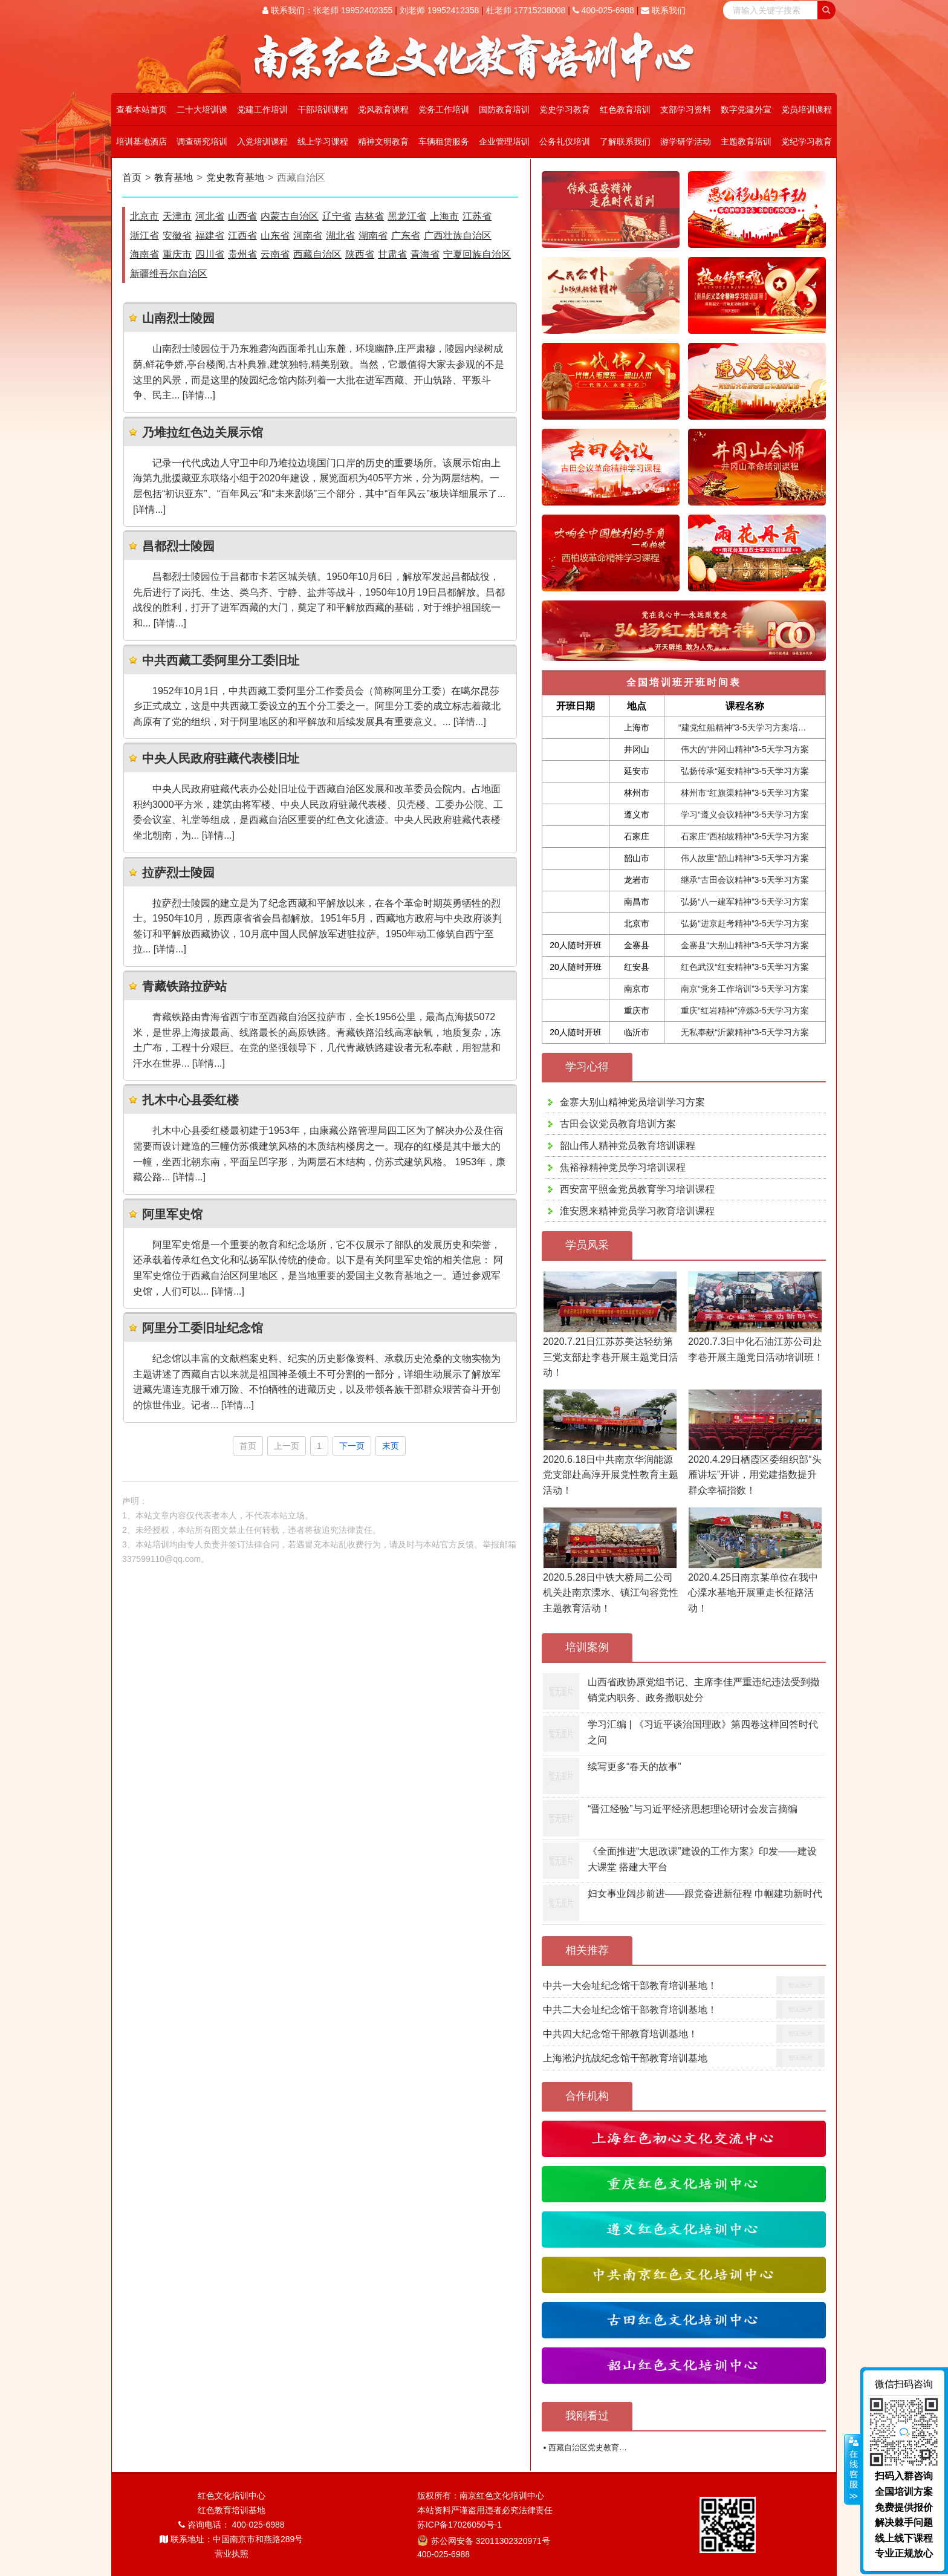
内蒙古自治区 (290, 216)
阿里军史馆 (172, 1214)
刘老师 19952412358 (439, 10)
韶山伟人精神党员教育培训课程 (627, 1145)
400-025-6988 (603, 10)
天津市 (177, 216)
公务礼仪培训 (564, 141)
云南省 (275, 254)
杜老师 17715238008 (526, 10)
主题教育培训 (746, 141)
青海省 (425, 254)
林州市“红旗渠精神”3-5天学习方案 (745, 793)
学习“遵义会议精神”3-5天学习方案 (745, 814)
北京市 (144, 216)
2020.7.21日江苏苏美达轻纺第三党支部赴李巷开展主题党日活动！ (610, 1356)
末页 (390, 1446)
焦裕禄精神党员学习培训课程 (623, 1167)
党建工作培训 (262, 109)
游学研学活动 (685, 141)
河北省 (209, 216)
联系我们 (663, 10)
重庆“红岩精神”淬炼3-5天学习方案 (745, 1010)
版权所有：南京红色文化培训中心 (480, 2495)
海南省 (144, 254)
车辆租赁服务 (443, 141)
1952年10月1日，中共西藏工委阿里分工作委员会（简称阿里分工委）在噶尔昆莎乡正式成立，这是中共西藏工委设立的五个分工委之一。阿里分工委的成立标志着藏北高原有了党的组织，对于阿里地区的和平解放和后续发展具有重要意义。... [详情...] (317, 706)
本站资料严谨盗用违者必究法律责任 (485, 2510)
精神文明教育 (383, 141)
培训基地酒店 (141, 141)
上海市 (444, 216)
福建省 (209, 235)
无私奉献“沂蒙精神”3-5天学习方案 (745, 1032)
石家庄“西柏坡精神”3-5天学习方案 (745, 836)
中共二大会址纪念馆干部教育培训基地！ (630, 2010)
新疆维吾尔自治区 (168, 273)
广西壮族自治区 (458, 235)
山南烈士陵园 (178, 318)
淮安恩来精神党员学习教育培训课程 (637, 1211)
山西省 (242, 216)
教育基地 (173, 177)
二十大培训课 (202, 109)
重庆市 (177, 254)
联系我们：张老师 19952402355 (327, 10)
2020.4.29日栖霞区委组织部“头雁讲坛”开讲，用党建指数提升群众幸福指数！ (755, 1474)
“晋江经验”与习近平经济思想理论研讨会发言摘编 (692, 1809)
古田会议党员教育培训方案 (618, 1124)
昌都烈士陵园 (178, 546)
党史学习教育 (564, 109)
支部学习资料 (685, 109)
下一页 (352, 1446)
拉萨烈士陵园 (178, 872)
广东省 (405, 235)
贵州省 (242, 254)
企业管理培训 (504, 141)
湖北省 (340, 235)
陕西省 (359, 254)
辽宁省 (336, 216)
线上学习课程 (322, 141)
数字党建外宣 (746, 109)
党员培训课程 (806, 109)
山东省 (275, 235)
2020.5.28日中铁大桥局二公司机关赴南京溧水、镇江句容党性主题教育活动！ (610, 1592)
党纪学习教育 (806, 141)
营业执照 (231, 2553)
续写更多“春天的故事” (634, 1766)
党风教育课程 (383, 109)
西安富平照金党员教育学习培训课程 (637, 1189)
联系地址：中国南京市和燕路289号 (231, 2539)
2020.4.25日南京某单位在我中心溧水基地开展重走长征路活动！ (753, 1592)
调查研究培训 (202, 141)
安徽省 (177, 235)
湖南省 (373, 235)
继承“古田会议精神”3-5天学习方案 (745, 880)
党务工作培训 (443, 109)
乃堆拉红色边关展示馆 (202, 432)
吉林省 (369, 216)
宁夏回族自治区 (477, 254)
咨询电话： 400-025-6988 (231, 2524)
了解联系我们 (625, 141)
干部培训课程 (322, 109)
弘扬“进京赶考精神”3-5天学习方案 (745, 923)
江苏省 (477, 216)
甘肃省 (392, 254)
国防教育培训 (504, 109)
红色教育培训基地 (231, 2510)
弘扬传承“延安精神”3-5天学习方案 (745, 771)
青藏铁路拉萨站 (184, 986)
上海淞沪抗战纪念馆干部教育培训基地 (625, 2058)
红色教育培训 (625, 109)
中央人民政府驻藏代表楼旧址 (220, 758)
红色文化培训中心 (231, 2495)
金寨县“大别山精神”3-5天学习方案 (745, 945)
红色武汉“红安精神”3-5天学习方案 (745, 967)
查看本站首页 (141, 109)
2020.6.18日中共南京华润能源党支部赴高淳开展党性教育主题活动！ (610, 1474)
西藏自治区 (317, 254)
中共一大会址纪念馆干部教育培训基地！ (630, 1985)
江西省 (242, 235)
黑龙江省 (407, 216)
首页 (131, 177)
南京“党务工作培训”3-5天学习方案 (745, 989)
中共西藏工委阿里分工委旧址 (220, 660)
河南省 (307, 235)
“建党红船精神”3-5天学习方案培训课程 (750, 727)
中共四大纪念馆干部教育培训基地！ (620, 2034)
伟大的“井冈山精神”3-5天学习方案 (745, 749)
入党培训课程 (262, 141)
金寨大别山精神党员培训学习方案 (632, 1102)
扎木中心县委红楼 (190, 1100)
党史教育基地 (235, 177)
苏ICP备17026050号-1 (459, 2524)
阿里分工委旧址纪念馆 (202, 1328)
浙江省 (144, 235)
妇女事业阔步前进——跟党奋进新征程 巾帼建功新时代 (705, 1893)
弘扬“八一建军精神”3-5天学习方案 (745, 901)
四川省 (209, 254)
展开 (852, 2469)
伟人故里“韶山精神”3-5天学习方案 (745, 858)
